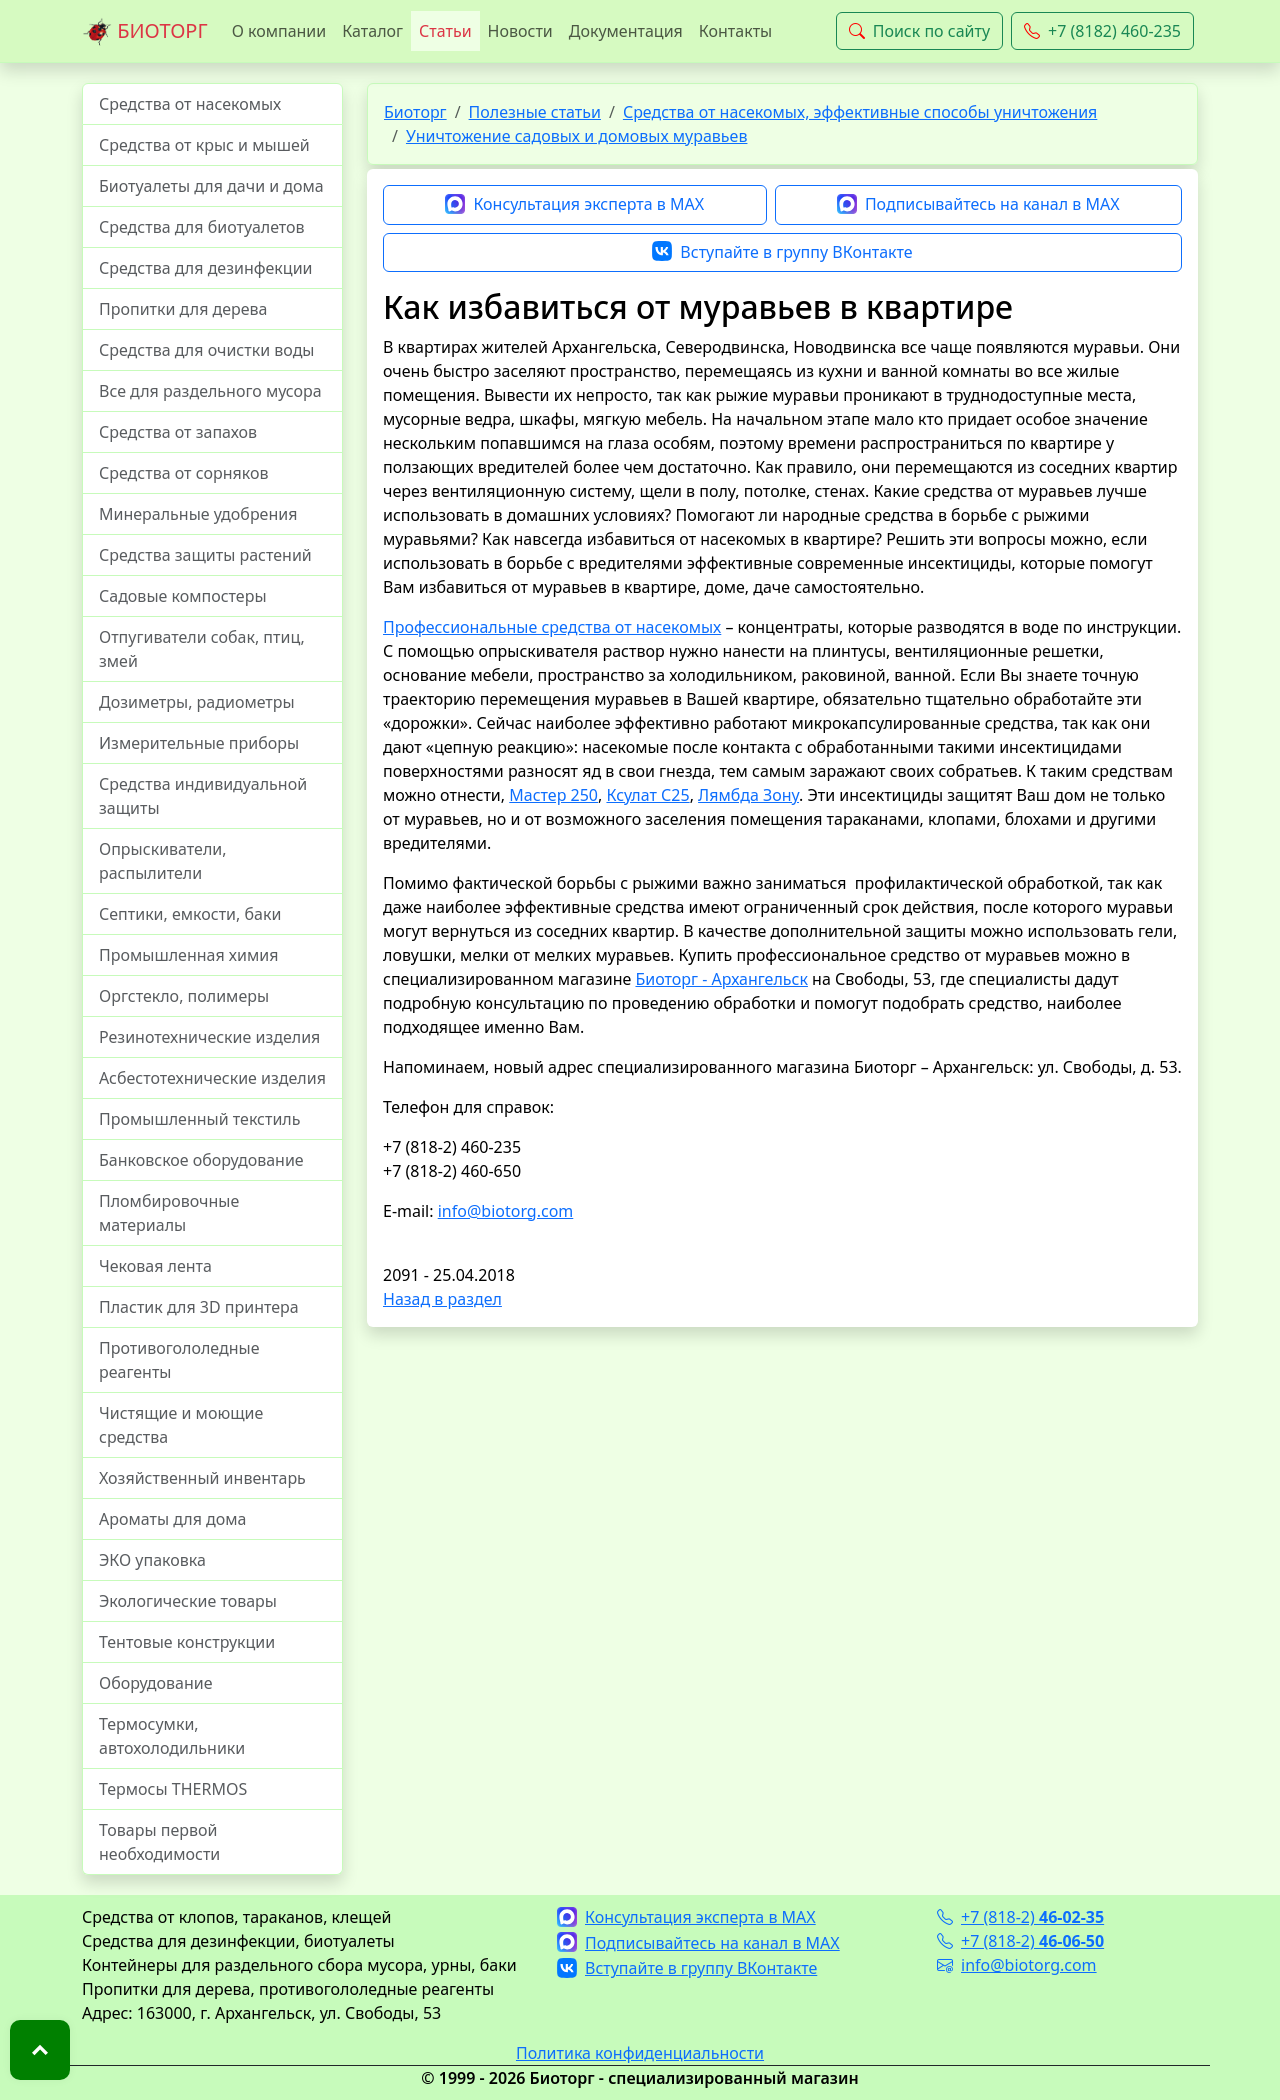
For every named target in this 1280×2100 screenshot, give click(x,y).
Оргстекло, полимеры (184, 996)
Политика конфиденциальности (640, 2053)
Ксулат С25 (647, 795)
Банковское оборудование (201, 1160)
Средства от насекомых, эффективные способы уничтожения (860, 112)
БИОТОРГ (145, 32)
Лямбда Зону (748, 795)
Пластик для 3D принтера (199, 1307)
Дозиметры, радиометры (197, 702)
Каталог (372, 31)
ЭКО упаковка (152, 1560)
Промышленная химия (188, 955)
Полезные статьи (535, 112)
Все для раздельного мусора (210, 391)
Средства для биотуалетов (202, 227)
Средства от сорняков (183, 473)
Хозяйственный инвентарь (202, 1478)
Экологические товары (188, 1601)
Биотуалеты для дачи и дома (211, 186)
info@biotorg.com (506, 1211)
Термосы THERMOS (173, 1789)
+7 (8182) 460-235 (1102, 31)
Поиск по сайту (919, 31)
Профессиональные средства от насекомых (552, 627)
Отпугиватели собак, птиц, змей (202, 649)
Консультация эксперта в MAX (574, 205)
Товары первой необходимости (159, 1842)
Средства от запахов (178, 432)
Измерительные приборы (199, 743)
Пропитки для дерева (183, 309)
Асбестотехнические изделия (212, 1078)
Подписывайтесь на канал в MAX (978, 205)
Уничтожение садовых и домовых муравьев (576, 136)
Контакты (735, 31)
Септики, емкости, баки (190, 914)
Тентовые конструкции (187, 1642)
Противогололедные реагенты (179, 1360)
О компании (279, 31)
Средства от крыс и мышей (204, 145)
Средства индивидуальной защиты (203, 796)
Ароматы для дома (173, 1519)
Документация (626, 31)
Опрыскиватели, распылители (163, 861)
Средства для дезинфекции (206, 268)
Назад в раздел (442, 1299)
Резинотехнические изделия (209, 1037)
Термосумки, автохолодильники (172, 1736)
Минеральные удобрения (198, 514)
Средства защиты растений (205, 555)
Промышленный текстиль (199, 1119)
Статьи (445, 31)
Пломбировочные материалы (169, 1213)
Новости (520, 31)
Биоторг (415, 112)
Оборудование (156, 1683)
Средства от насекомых (190, 104)
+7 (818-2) (1020, 1917)
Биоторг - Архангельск (721, 979)
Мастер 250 (553, 795)
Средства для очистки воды (207, 350)
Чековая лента (155, 1266)
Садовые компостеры (183, 596)
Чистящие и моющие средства (181, 1425)
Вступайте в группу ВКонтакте (782, 253)
